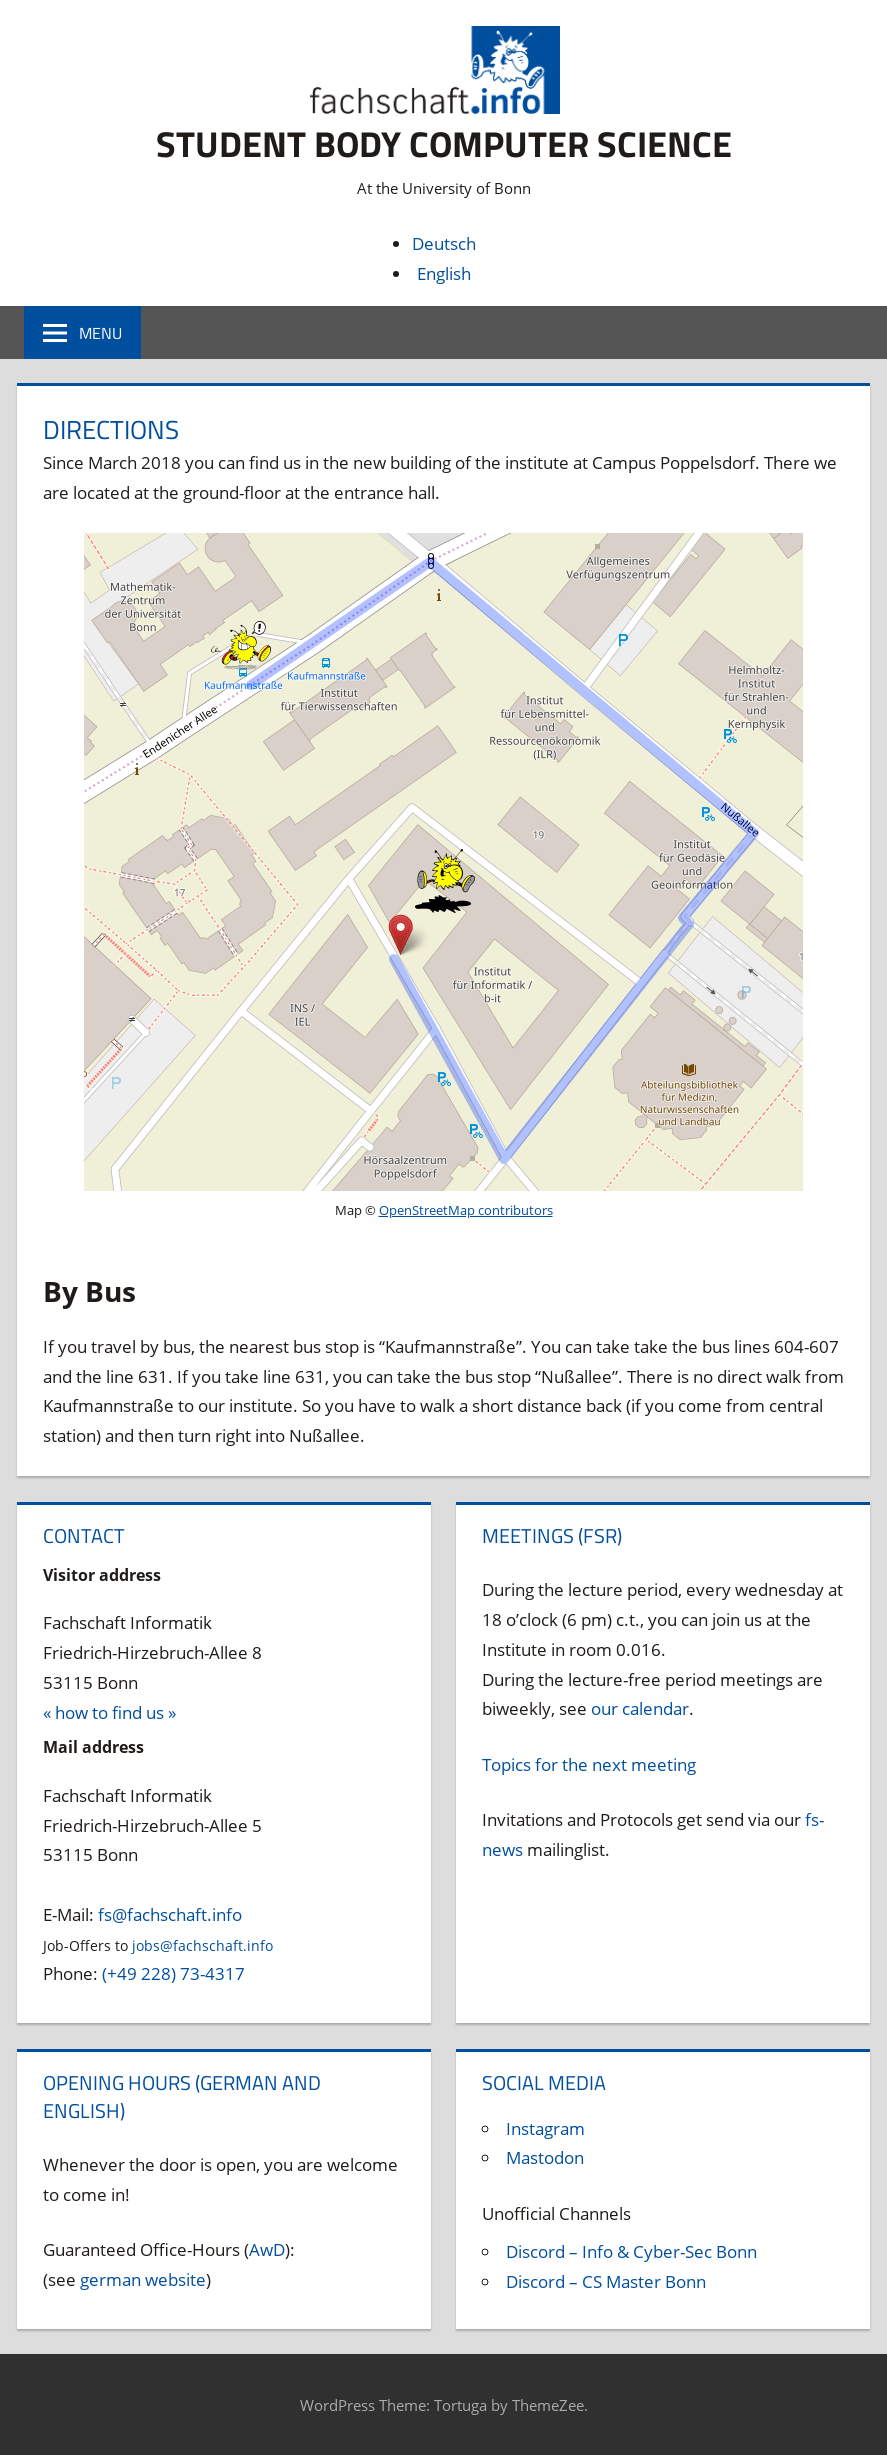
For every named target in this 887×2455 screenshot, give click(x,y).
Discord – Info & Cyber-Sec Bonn (631, 2251)
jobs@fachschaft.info (202, 1945)
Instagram (545, 2128)
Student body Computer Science (444, 143)
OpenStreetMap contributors (466, 1210)
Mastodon (545, 2157)
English (444, 273)
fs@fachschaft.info (170, 1914)
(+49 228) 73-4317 (173, 1973)
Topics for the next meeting (589, 1764)
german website (143, 2279)
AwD (267, 2249)
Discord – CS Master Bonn (606, 2281)
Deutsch (444, 243)
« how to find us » (109, 1712)
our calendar (640, 1708)
